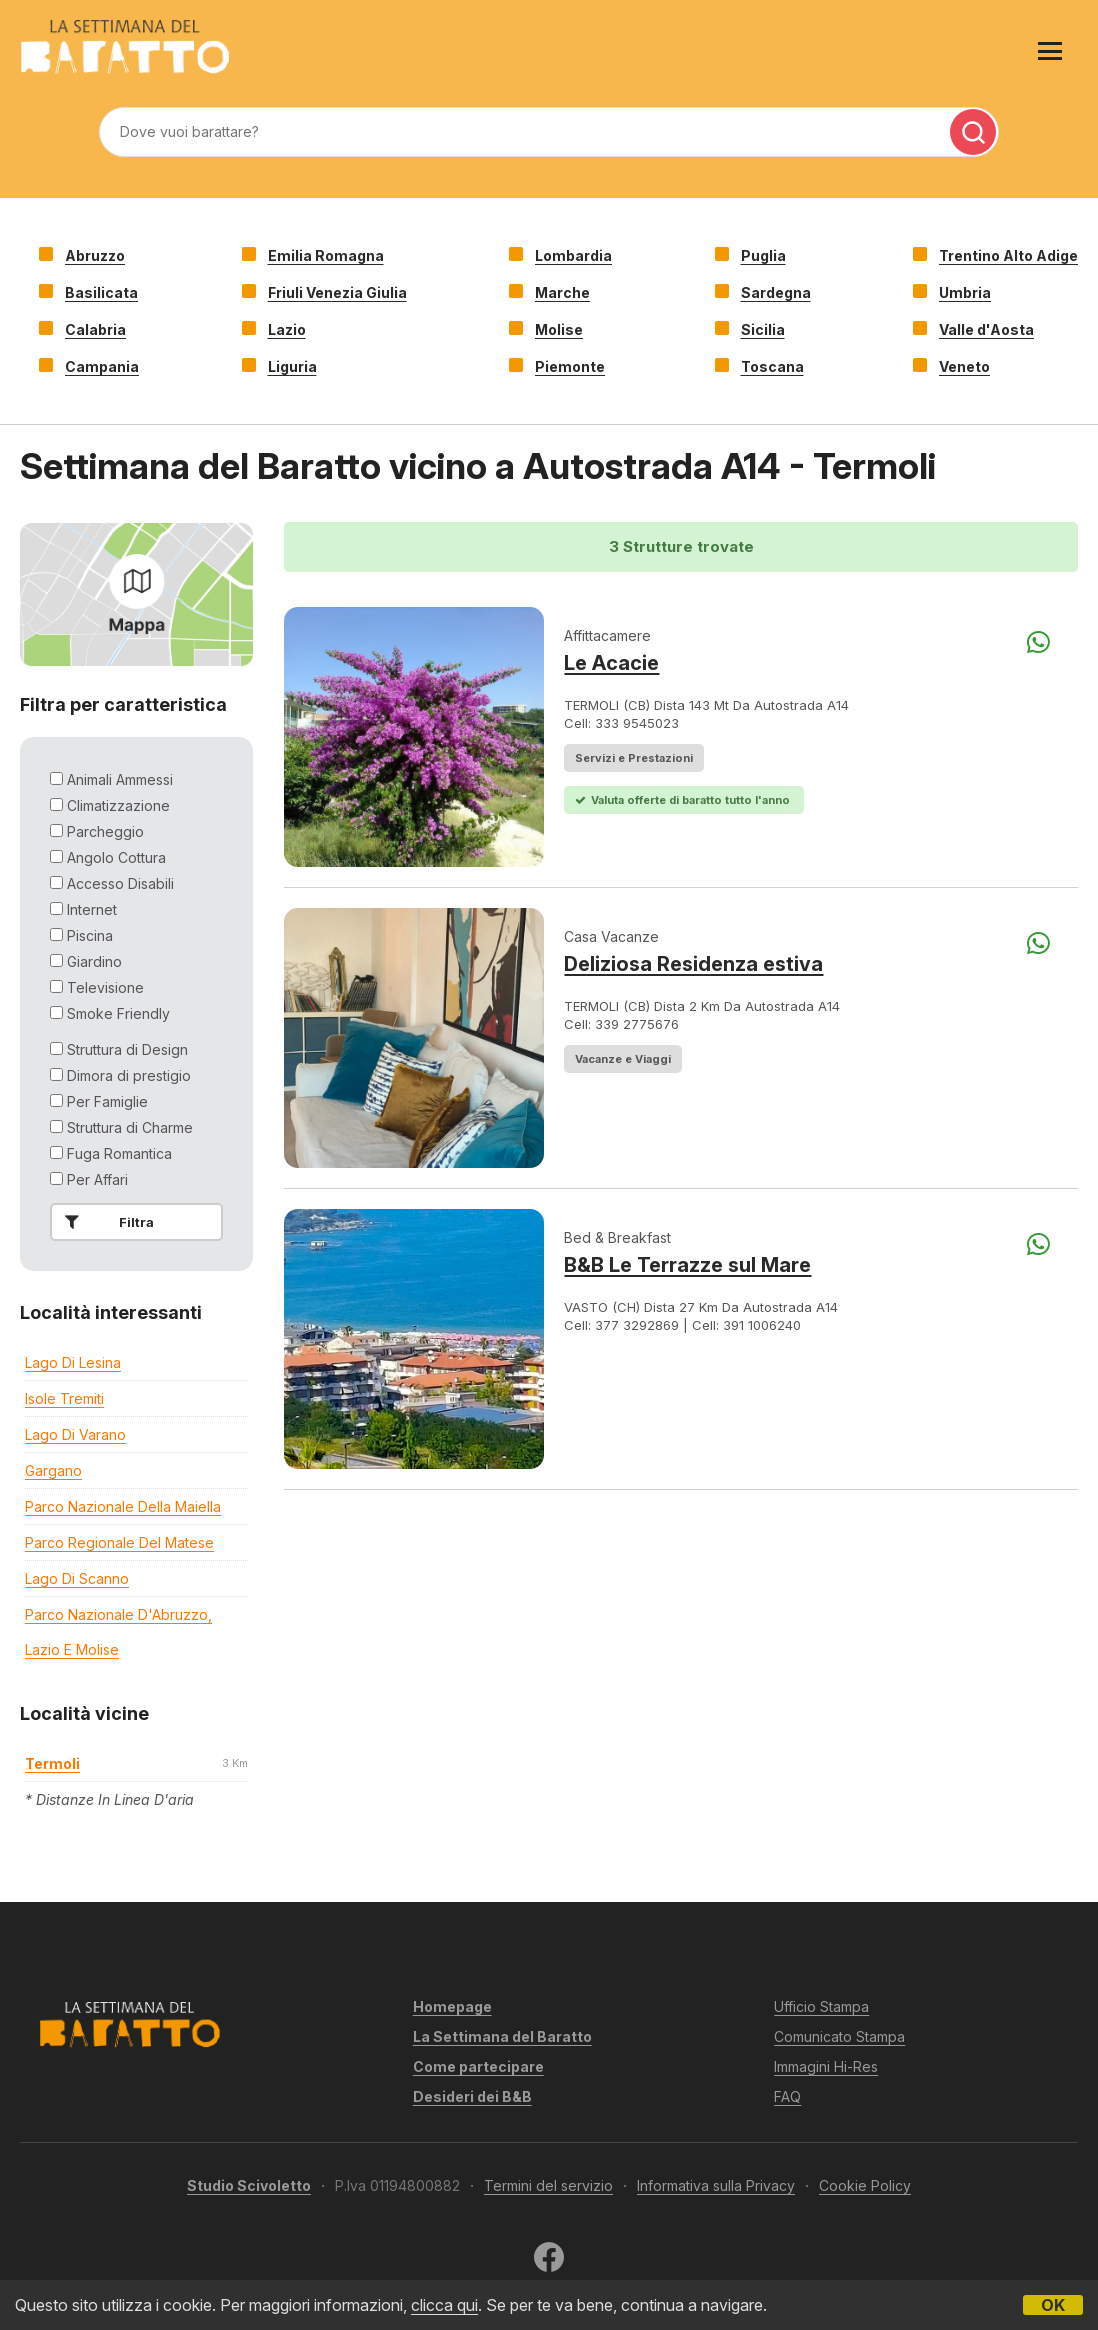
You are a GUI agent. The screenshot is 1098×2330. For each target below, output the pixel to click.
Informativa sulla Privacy (716, 2185)
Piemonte (570, 366)
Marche (562, 292)
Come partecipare (478, 2066)
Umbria (965, 292)
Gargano (53, 1470)
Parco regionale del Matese (119, 1542)
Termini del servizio (548, 2185)
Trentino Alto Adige (1008, 255)
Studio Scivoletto (249, 2185)
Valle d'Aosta (986, 329)
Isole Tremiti (64, 1398)
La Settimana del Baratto (502, 2036)
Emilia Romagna (326, 255)
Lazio (287, 329)
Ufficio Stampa (821, 2006)
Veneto (964, 366)
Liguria (292, 366)
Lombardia (573, 255)
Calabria (95, 329)
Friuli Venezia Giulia (337, 292)
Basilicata (101, 292)
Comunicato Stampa (839, 2036)
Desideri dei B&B (472, 2096)
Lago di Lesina (73, 1362)
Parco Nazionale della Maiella (123, 1506)
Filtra (105, 1222)
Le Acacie (611, 663)
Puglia (763, 255)
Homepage (452, 2006)
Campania (102, 366)
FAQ (787, 2096)
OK (1053, 2305)
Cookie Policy (865, 2185)
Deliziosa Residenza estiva (693, 964)
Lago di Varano (75, 1434)
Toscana (772, 366)
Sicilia (763, 329)
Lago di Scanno (77, 1578)
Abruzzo (95, 255)
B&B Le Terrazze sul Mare (687, 1265)
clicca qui (444, 2305)
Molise (559, 329)
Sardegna (776, 292)
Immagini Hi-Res (826, 2066)
